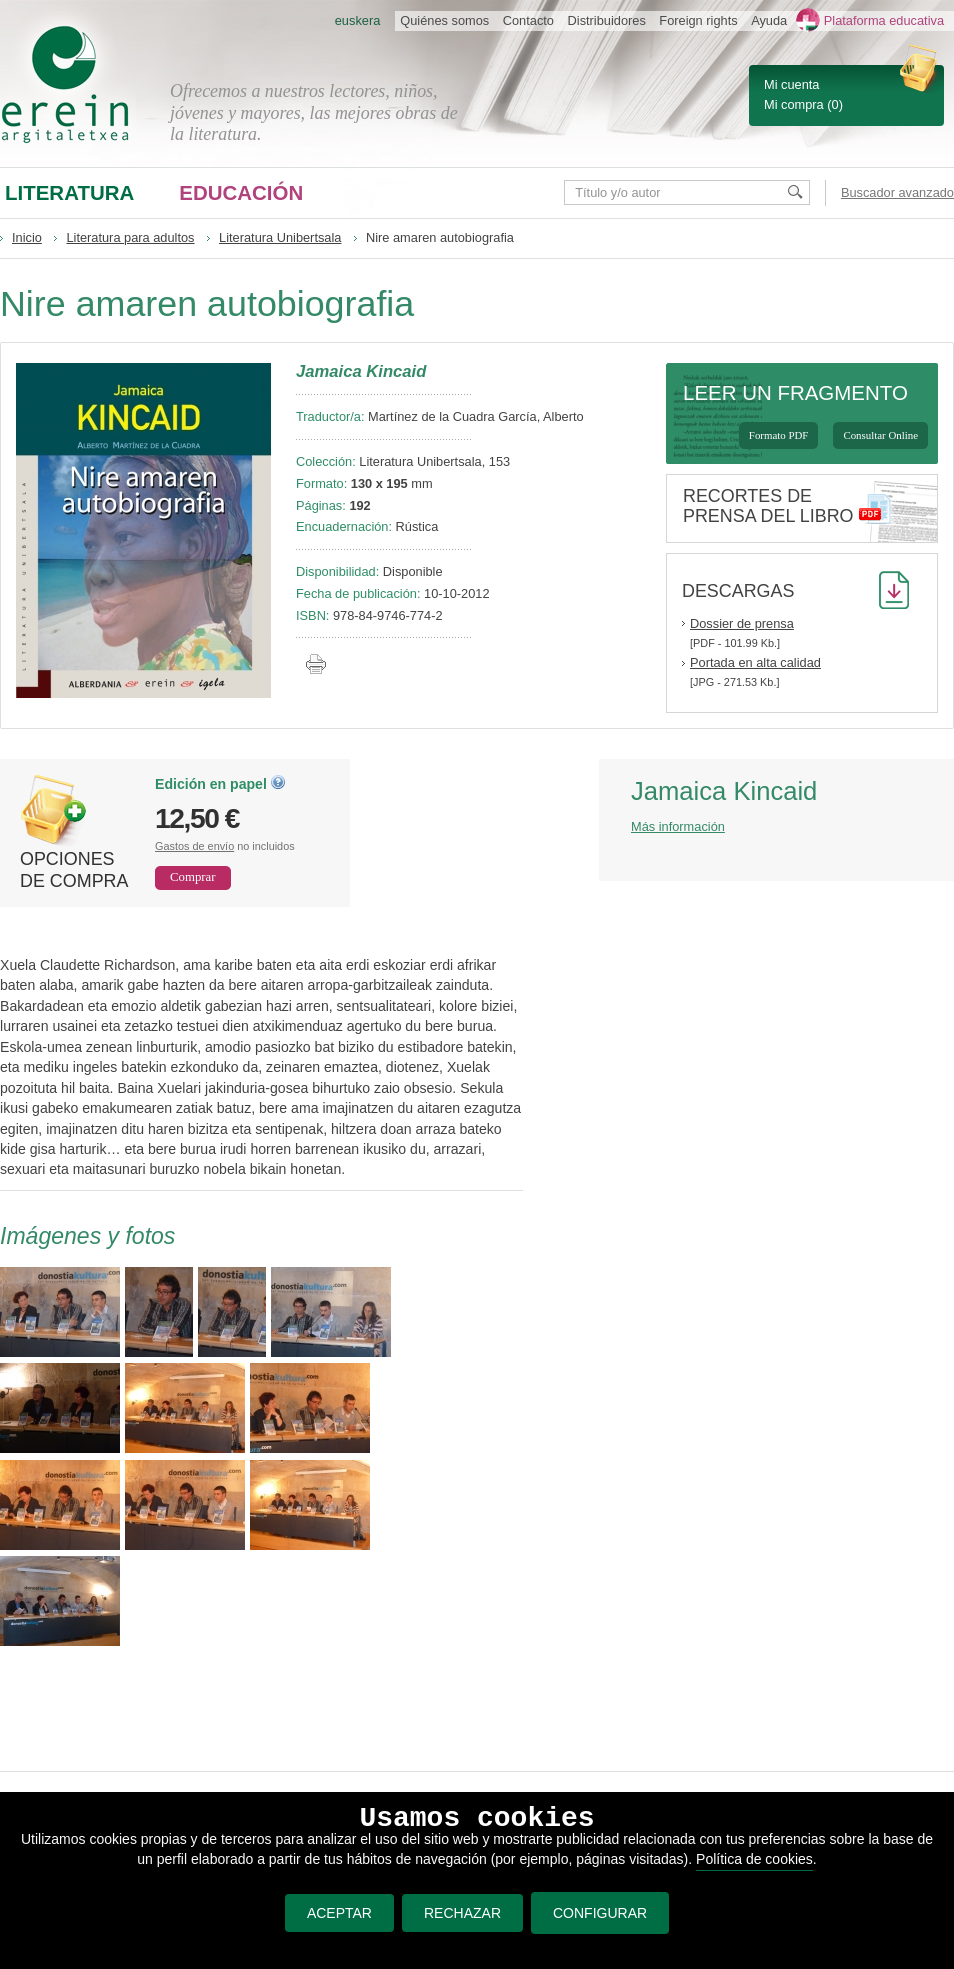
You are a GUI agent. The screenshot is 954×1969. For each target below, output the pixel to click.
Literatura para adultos (130, 237)
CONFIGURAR (600, 1913)
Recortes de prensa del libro (768, 506)
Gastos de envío (194, 846)
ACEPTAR (334, 1913)
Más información (678, 826)
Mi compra (794, 104)
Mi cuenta (791, 84)
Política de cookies (754, 1859)
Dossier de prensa (742, 623)
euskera (358, 20)
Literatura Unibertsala (280, 237)
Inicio (27, 237)
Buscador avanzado (897, 192)
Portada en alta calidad (755, 662)
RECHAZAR (458, 1913)
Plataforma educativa (884, 20)
